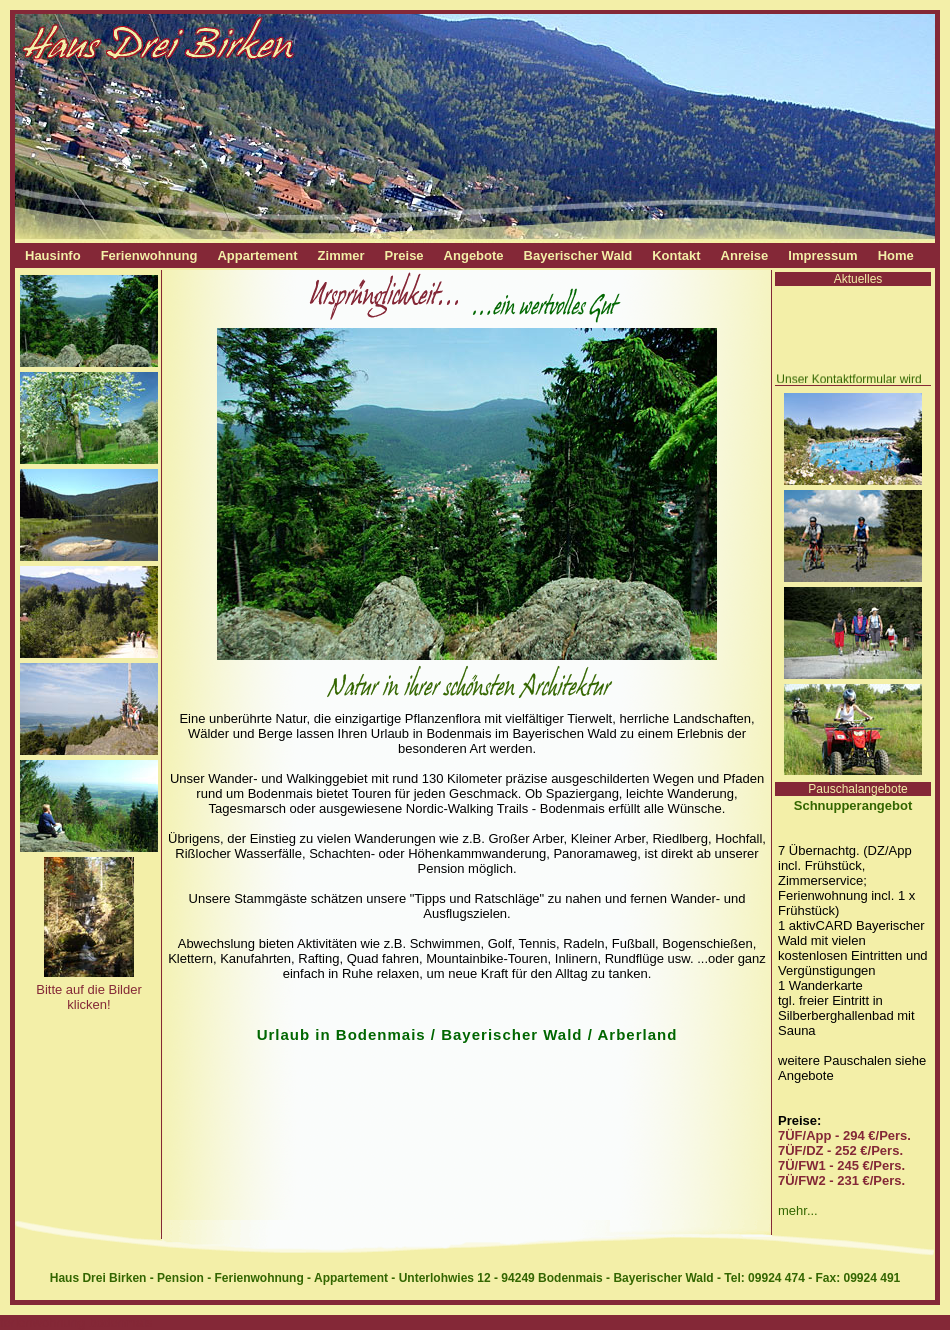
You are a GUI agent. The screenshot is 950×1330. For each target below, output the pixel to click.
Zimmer (341, 255)
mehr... (798, 1210)
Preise (404, 255)
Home (896, 255)
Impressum (822, 255)
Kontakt (676, 255)
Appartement (257, 255)
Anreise (745, 255)
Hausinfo (53, 255)
